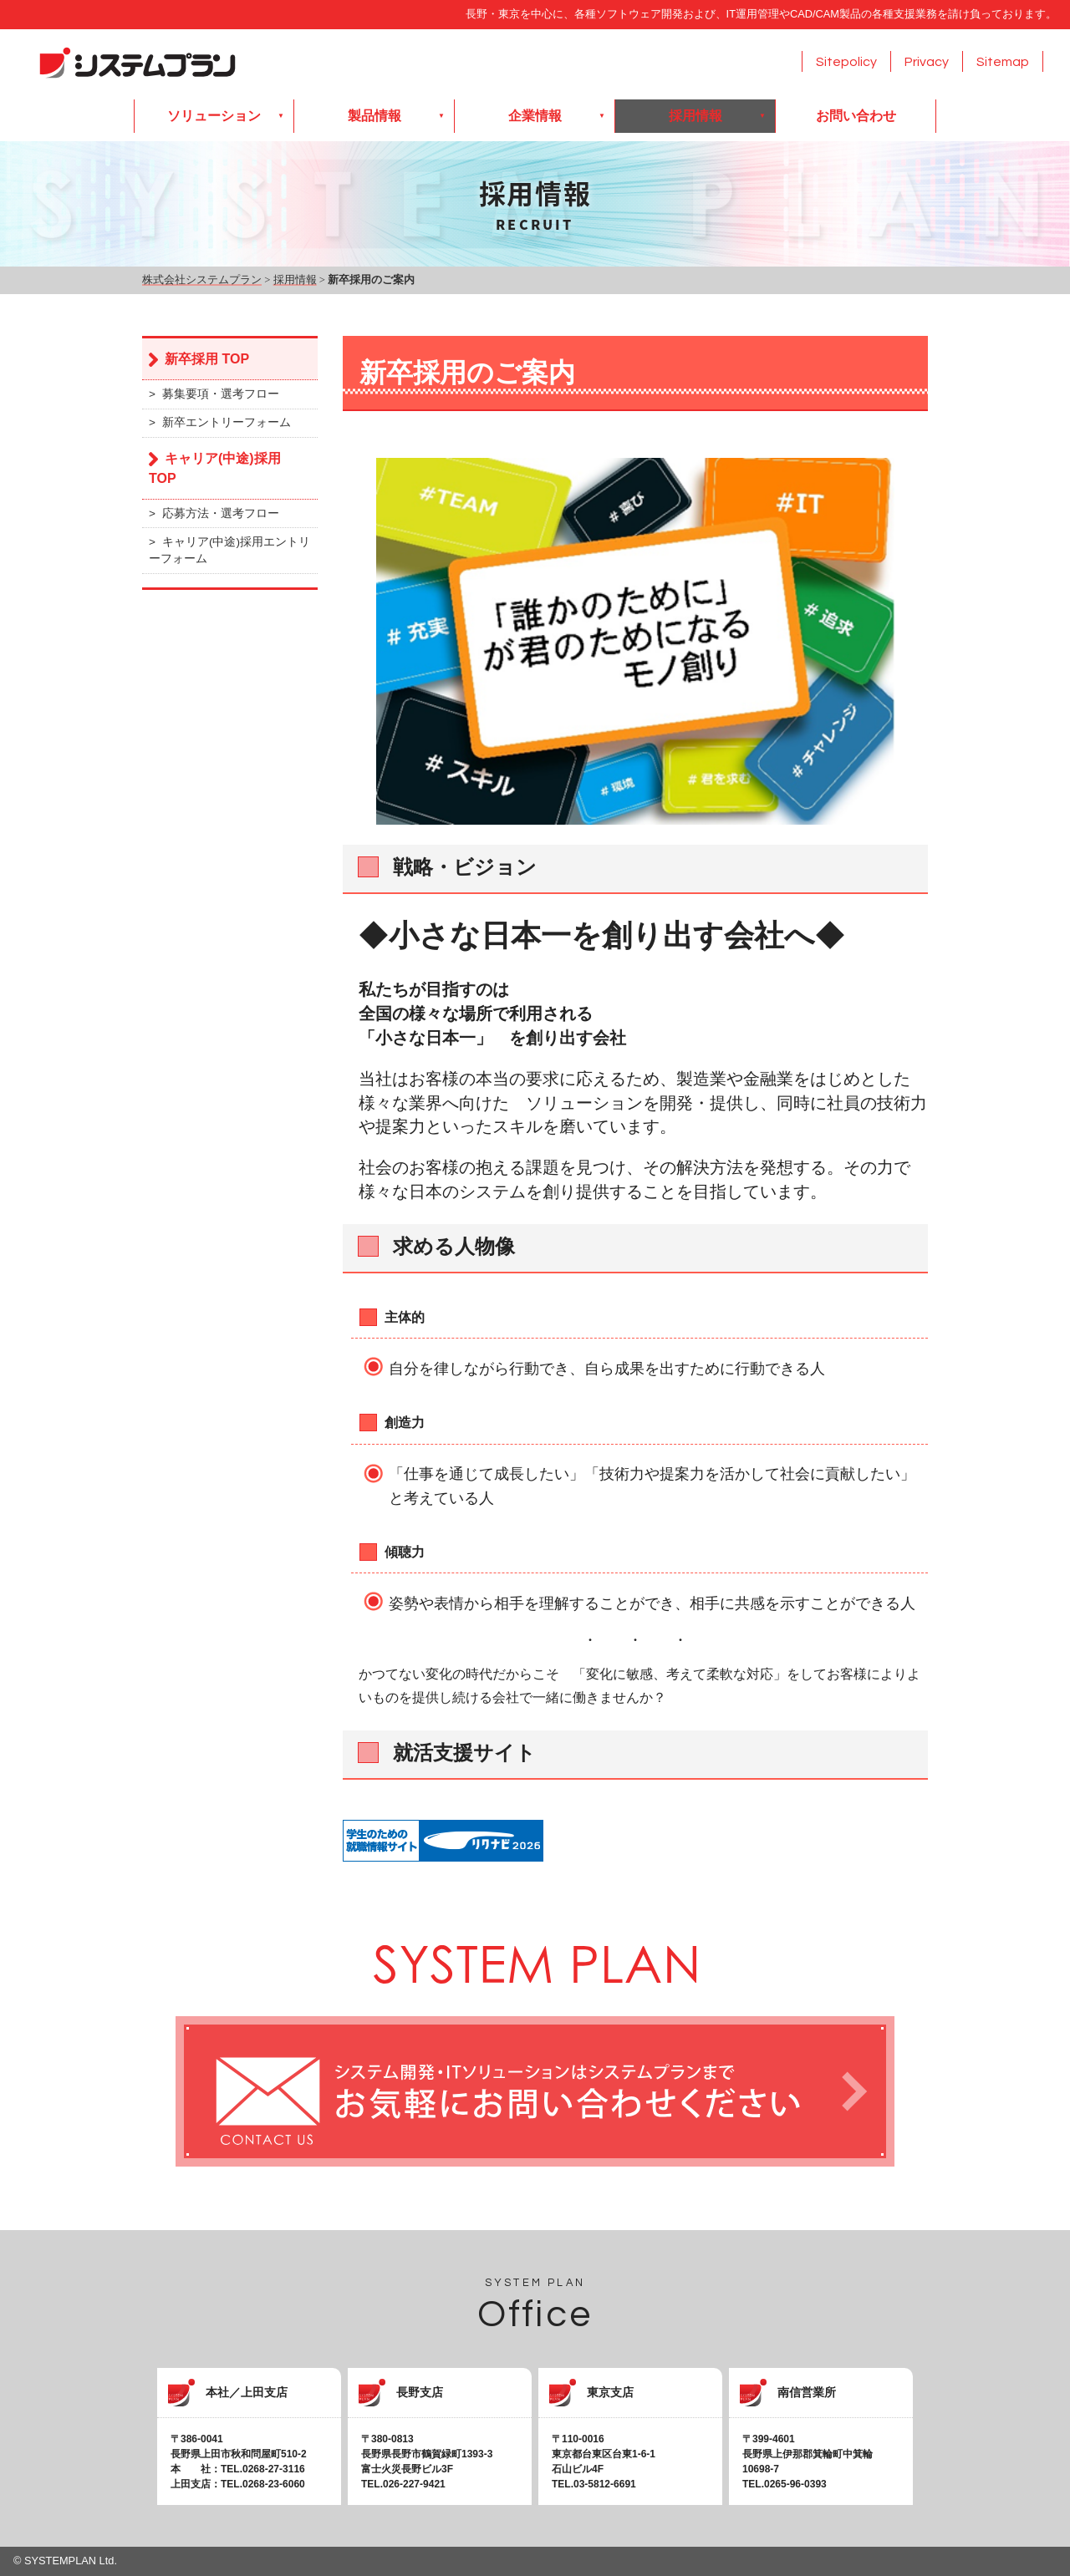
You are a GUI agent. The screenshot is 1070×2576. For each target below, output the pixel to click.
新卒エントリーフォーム (226, 422)
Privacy (926, 62)
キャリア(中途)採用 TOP (215, 468)
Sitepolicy (846, 62)
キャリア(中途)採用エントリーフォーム (229, 550)
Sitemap (1002, 62)
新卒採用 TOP (207, 359)
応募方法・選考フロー (220, 513)
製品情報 (374, 116)
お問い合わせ (856, 116)
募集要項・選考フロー (220, 394)
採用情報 (695, 116)
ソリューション (214, 116)
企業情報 (535, 116)
